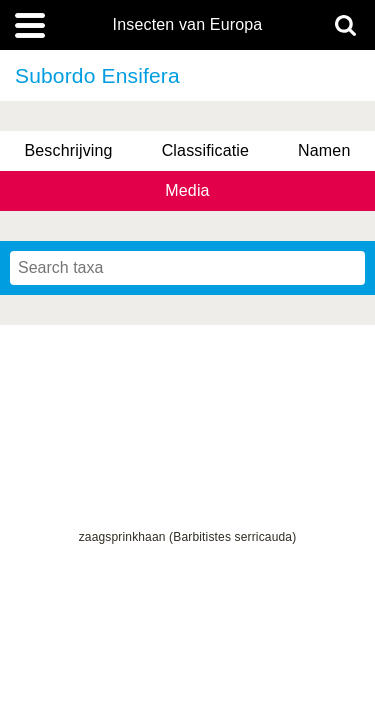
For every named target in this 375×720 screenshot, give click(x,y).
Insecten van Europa (188, 25)
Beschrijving (68, 150)
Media (187, 190)
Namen (324, 150)
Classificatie (205, 150)
